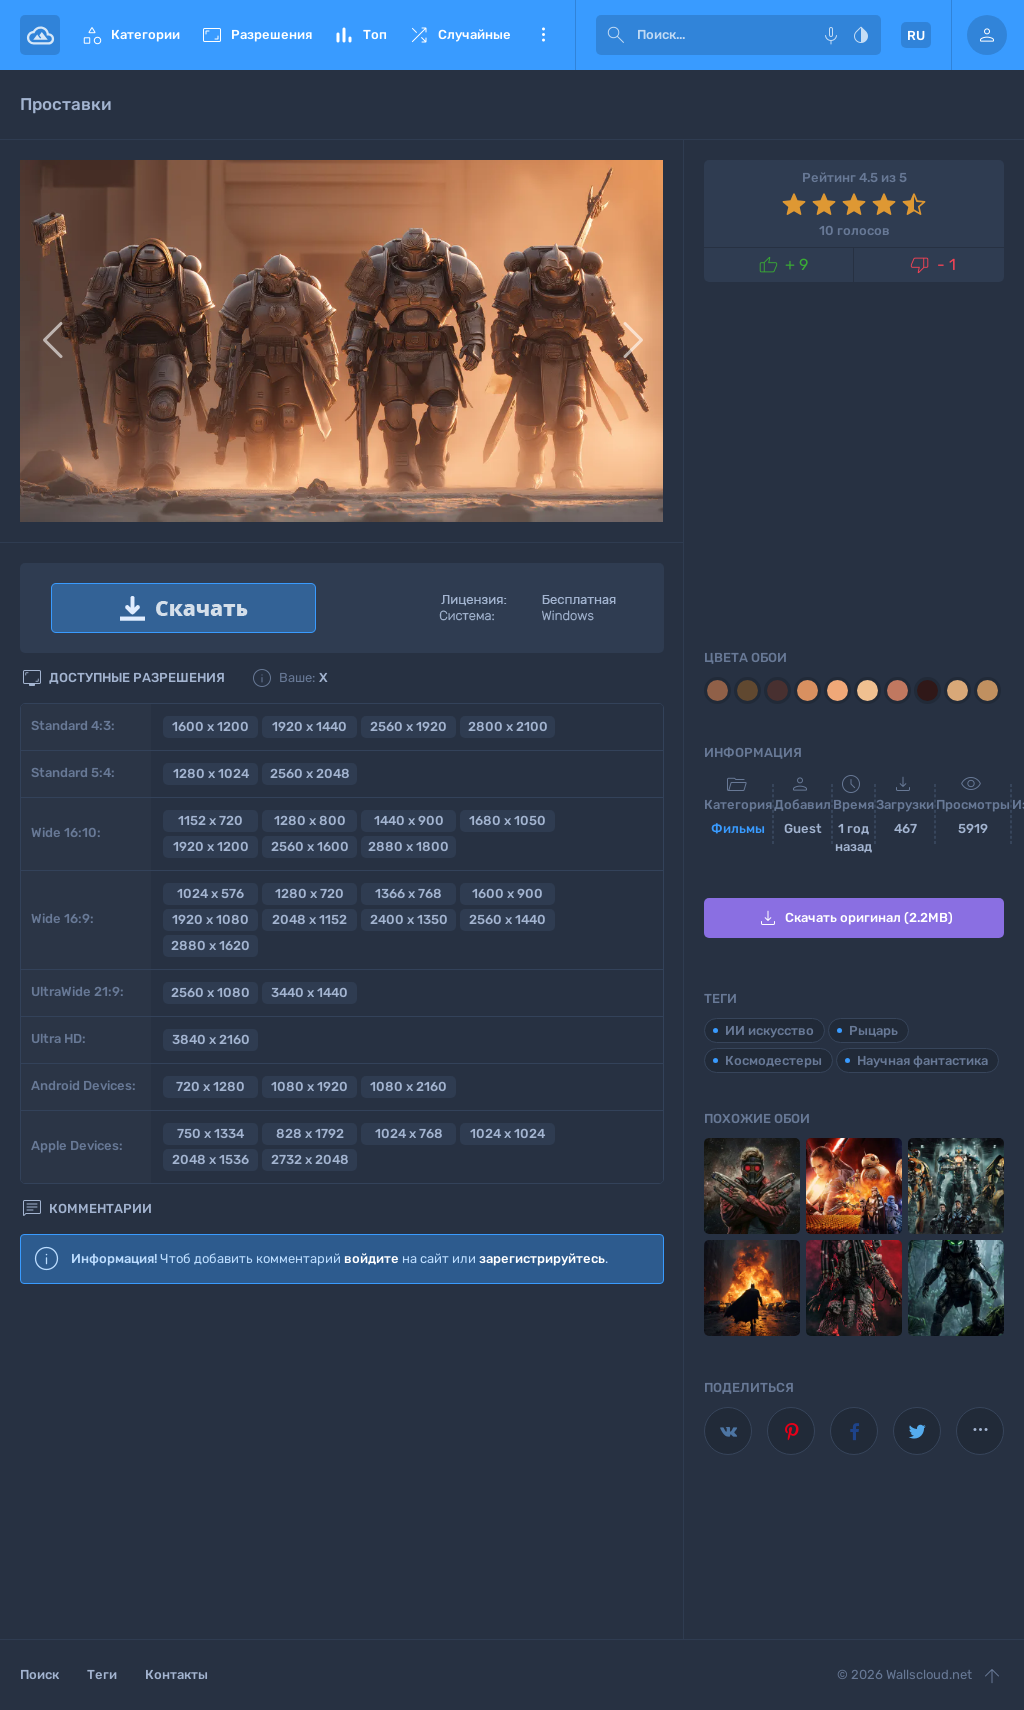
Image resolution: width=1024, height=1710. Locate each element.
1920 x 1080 (210, 919)
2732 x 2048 (310, 1159)
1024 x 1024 (507, 1133)
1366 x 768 (408, 893)
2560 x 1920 (408, 726)
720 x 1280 (210, 1086)
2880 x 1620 (210, 945)
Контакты (176, 1674)
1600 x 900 (507, 893)
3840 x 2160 (211, 1039)
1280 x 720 (309, 893)
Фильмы (738, 828)
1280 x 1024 (211, 773)
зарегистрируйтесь (542, 1258)
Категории (130, 35)
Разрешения (256, 35)
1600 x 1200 (210, 726)
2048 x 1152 (309, 919)
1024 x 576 (210, 893)
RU (916, 35)
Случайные (459, 35)
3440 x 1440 (309, 992)
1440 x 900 (409, 820)
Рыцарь (873, 1030)
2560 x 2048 (310, 773)
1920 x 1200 (211, 846)
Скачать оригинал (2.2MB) (854, 918)
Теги (102, 1674)
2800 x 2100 (508, 726)
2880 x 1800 (408, 846)
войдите (371, 1258)
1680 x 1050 (507, 820)
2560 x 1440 (507, 919)
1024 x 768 (409, 1133)
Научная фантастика (922, 1060)
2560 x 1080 (210, 992)
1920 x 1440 (309, 726)
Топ (359, 35)
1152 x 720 (210, 820)
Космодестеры (773, 1060)
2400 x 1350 (409, 919)
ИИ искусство (769, 1030)
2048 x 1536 (210, 1159)
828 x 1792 (310, 1133)
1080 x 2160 (408, 1086)
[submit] (616, 35)
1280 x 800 (310, 820)
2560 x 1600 (310, 846)
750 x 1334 (210, 1133)
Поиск (39, 1674)
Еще (543, 35)
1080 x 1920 (309, 1086)
